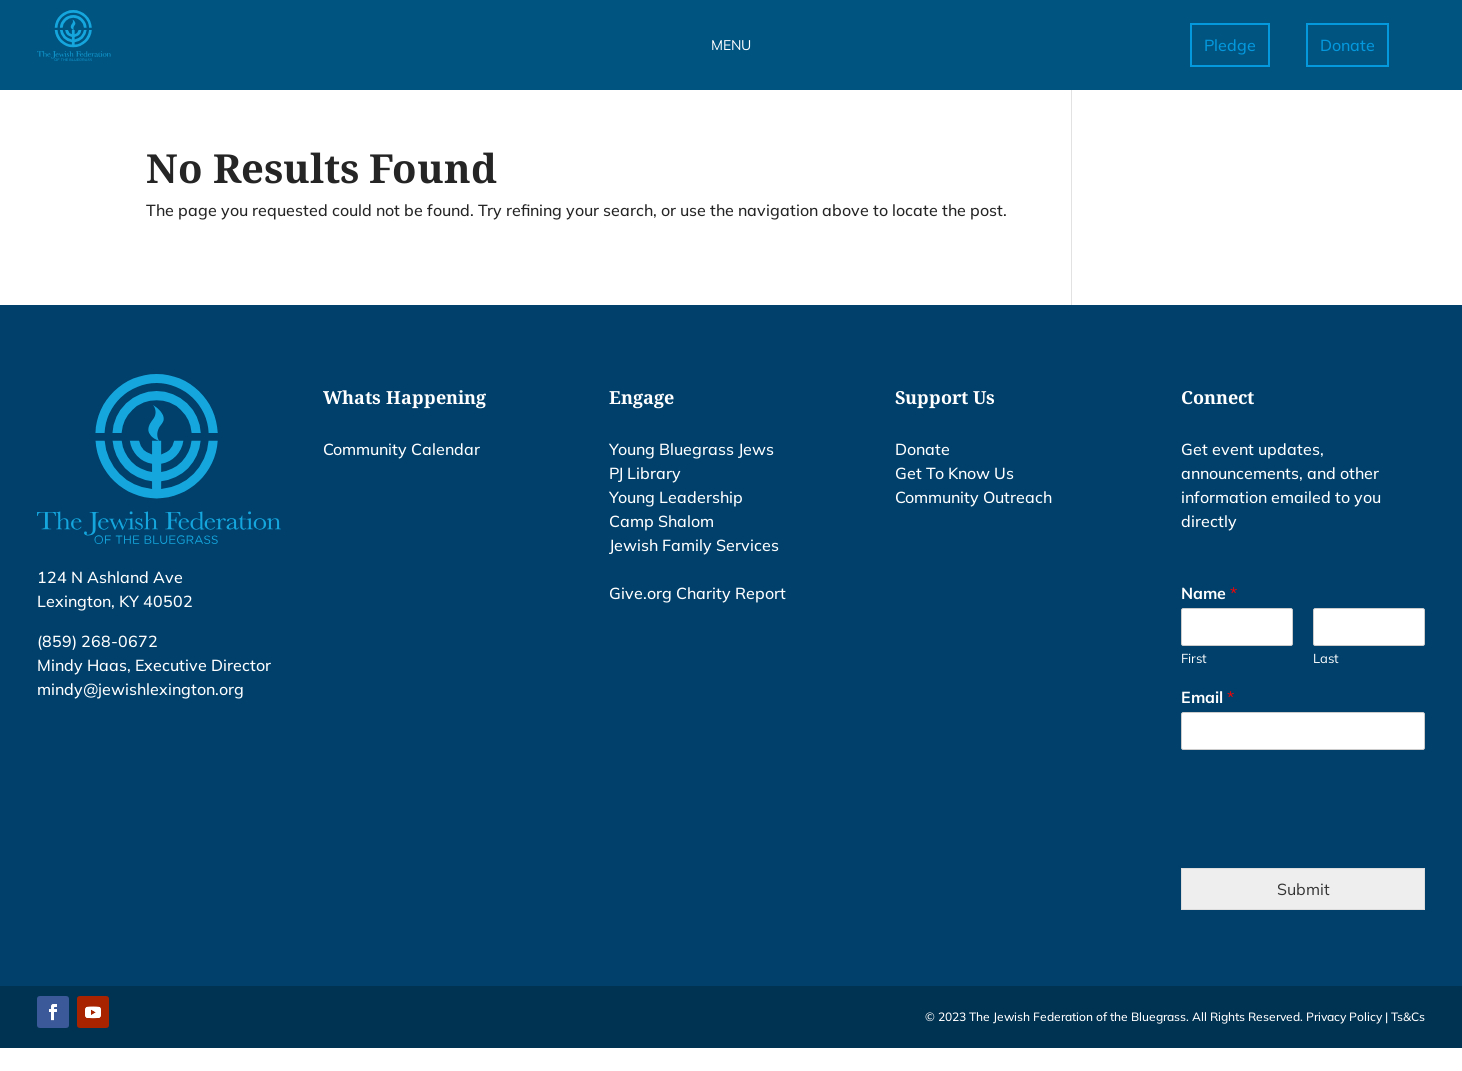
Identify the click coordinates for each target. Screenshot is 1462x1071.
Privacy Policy (1344, 1016)
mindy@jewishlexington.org (140, 689)
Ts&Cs (1408, 1016)
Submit (1303, 889)
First (1194, 658)
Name (1209, 593)
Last (1326, 658)
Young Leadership (676, 497)
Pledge (1230, 45)
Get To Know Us (954, 473)
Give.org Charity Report (697, 593)
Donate (1347, 45)
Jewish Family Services (694, 545)
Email (1207, 697)
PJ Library (645, 473)
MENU (731, 45)
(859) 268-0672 (97, 641)
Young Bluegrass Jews (691, 449)
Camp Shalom (661, 521)
